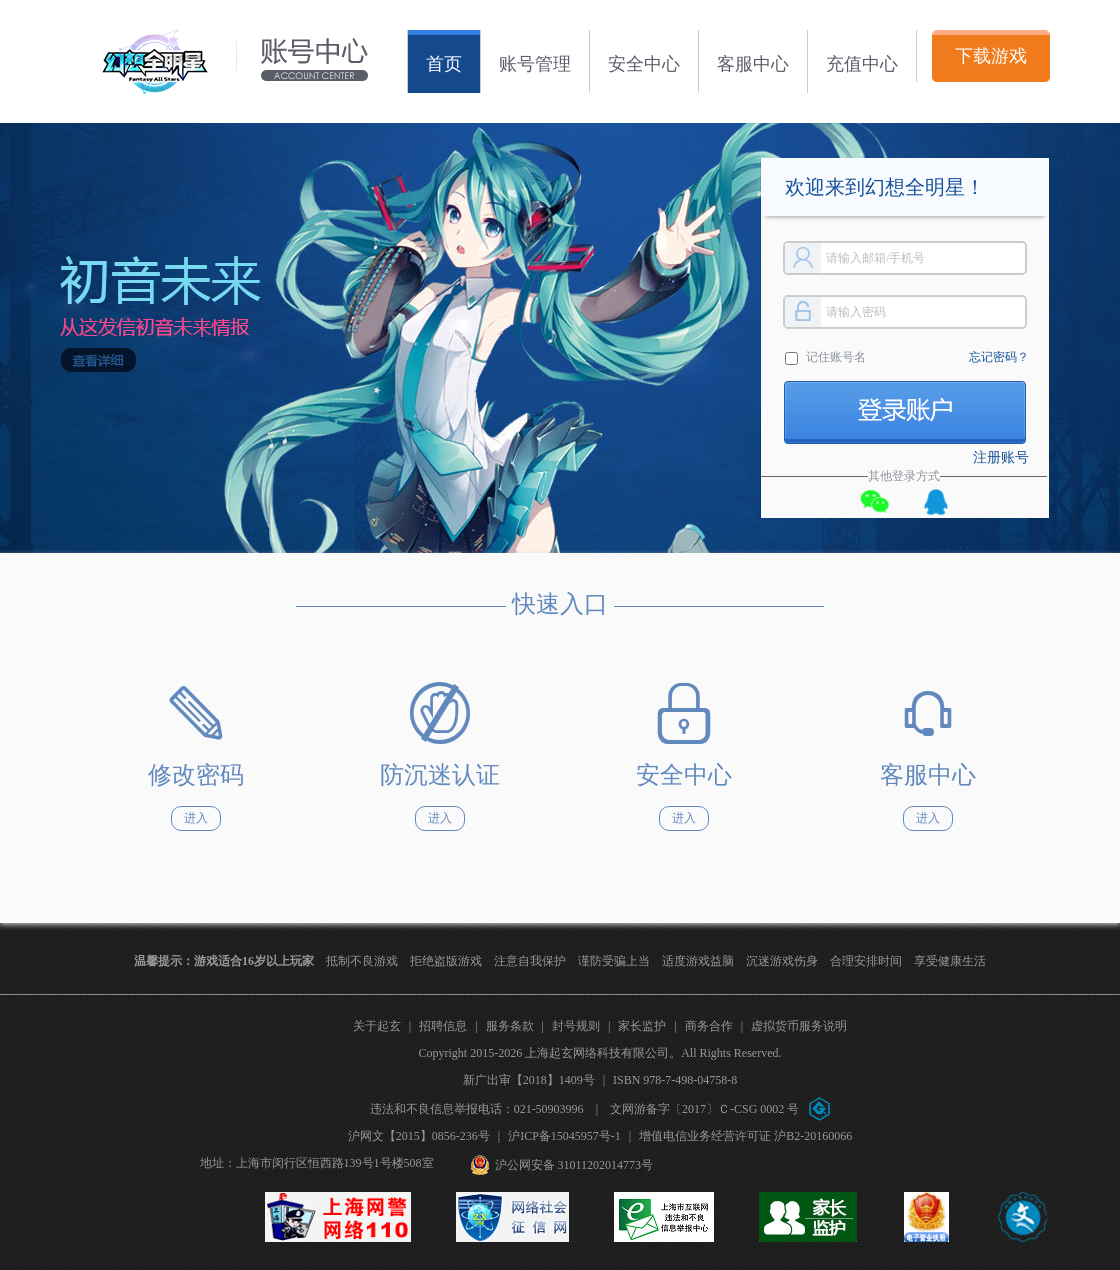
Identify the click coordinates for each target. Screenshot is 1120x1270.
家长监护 (642, 1026)
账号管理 (535, 64)
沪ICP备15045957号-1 (564, 1136)
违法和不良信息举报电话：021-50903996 (477, 1109)
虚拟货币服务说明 (799, 1026)
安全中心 (644, 64)
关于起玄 (377, 1026)
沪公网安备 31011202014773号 (574, 1165)
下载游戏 (991, 56)
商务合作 (709, 1026)
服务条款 (510, 1026)
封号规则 (576, 1026)
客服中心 (753, 64)
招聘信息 (443, 1026)
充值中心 (862, 64)
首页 (444, 64)
